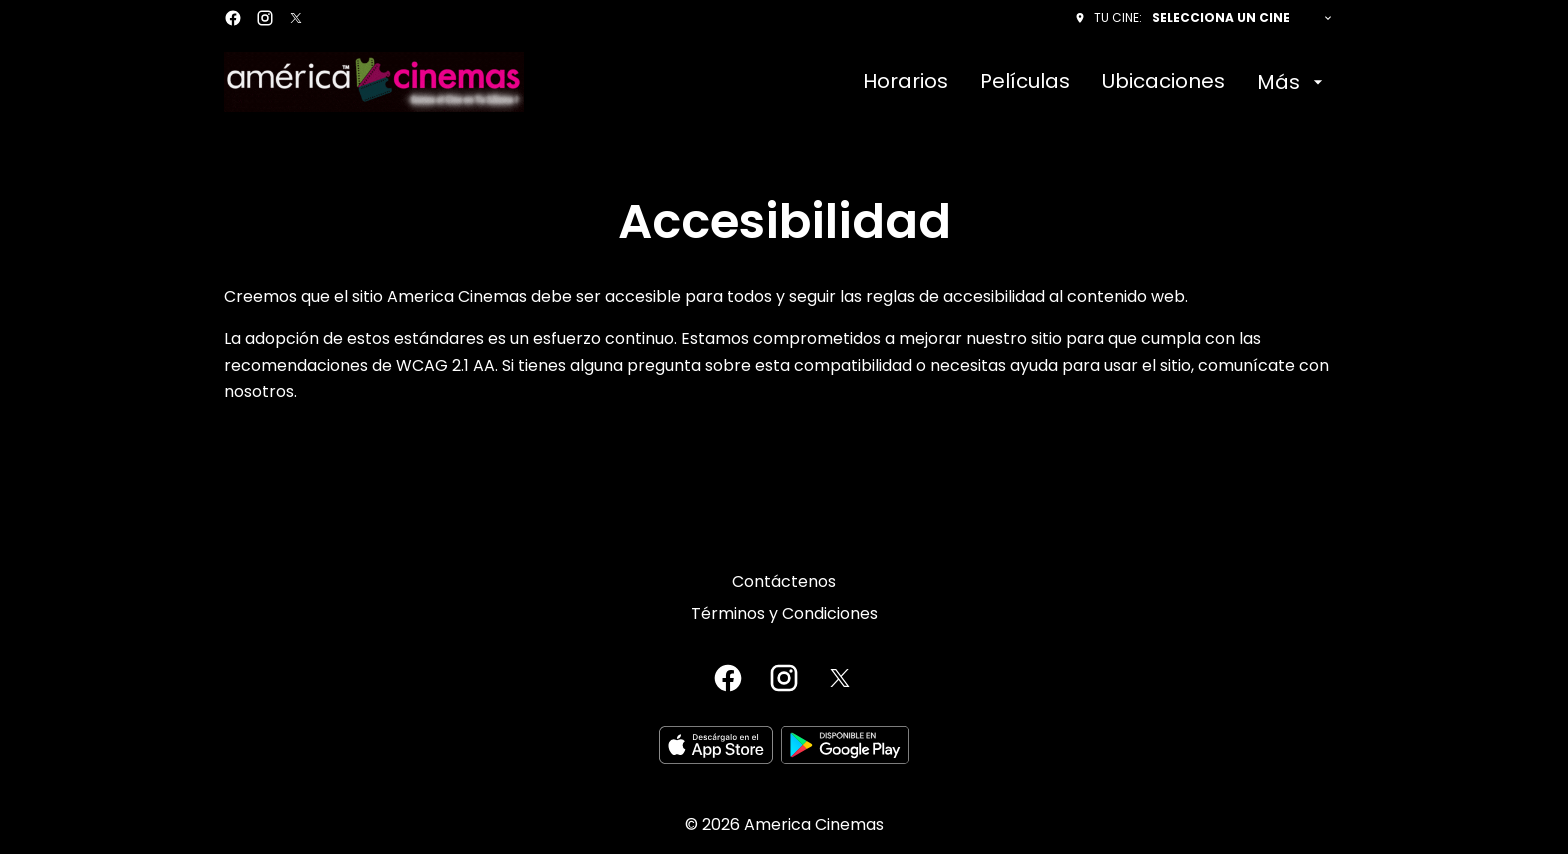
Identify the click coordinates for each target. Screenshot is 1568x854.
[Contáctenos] (784, 582)
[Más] (1292, 82)
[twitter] (296, 18)
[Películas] (1025, 82)
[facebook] (233, 18)
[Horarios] (905, 82)
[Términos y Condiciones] (784, 614)
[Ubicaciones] (1163, 82)
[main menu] (1095, 82)
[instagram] (265, 18)
